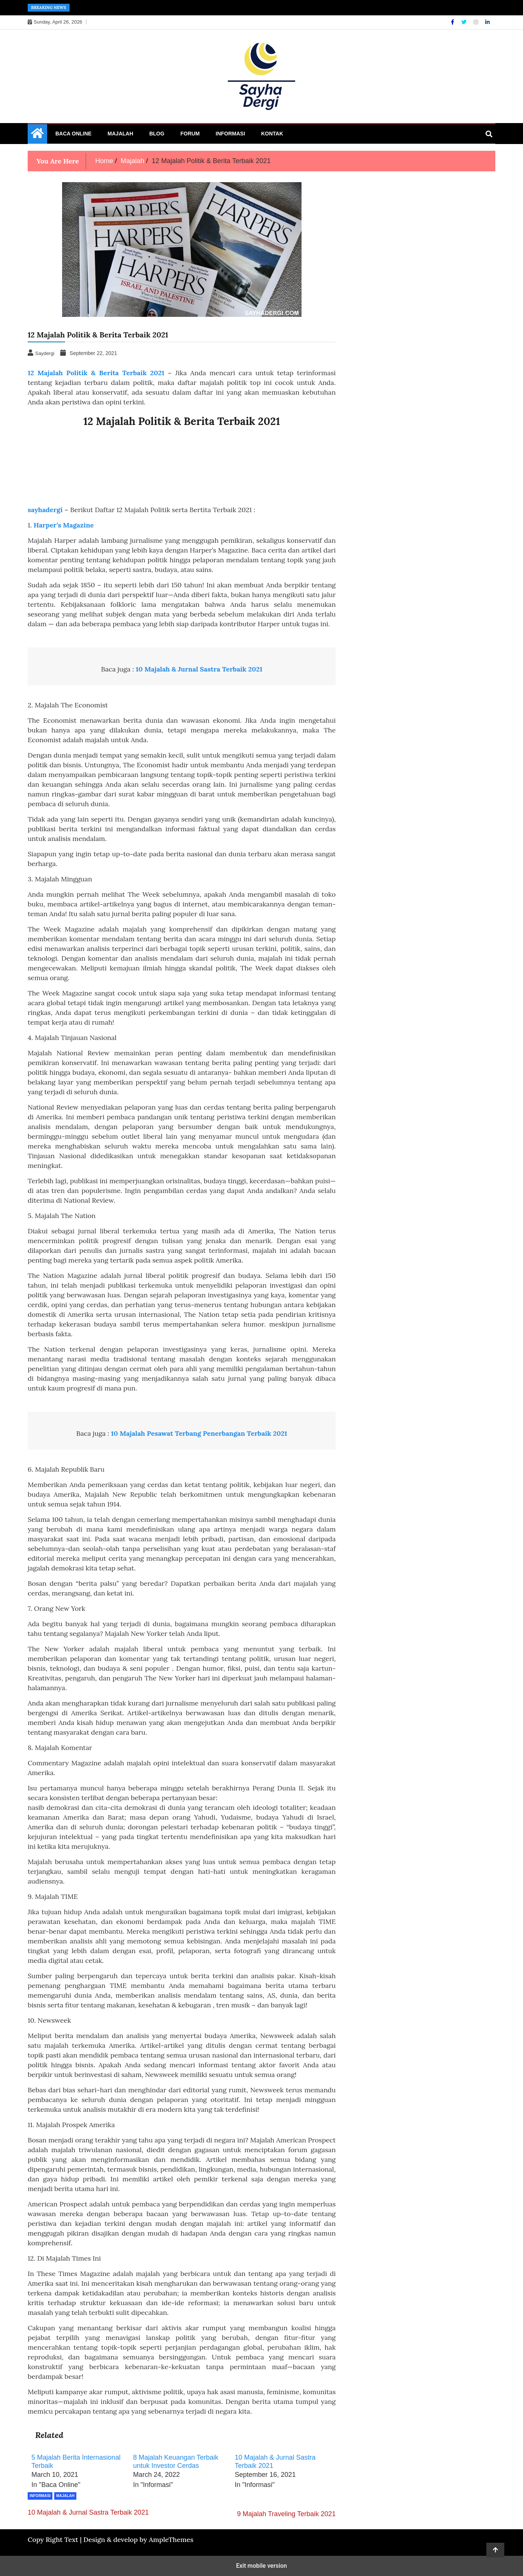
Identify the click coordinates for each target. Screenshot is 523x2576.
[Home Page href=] (37, 135)
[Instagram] (477, 22)
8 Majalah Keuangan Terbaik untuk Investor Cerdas (175, 2461)
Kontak (272, 134)
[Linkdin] (487, 22)
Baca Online (73, 134)
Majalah (120, 134)
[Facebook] (453, 22)
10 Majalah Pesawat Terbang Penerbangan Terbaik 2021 (199, 1433)
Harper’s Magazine (64, 525)
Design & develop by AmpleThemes (138, 2539)
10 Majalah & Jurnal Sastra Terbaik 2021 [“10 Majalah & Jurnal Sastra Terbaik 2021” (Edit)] (199, 669)
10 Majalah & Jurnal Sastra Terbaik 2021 (88, 2512)
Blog (156, 134)
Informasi (230, 134)
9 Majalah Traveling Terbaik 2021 (286, 2514)
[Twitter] (464, 22)
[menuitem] (78, 2472)
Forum (189, 134)
